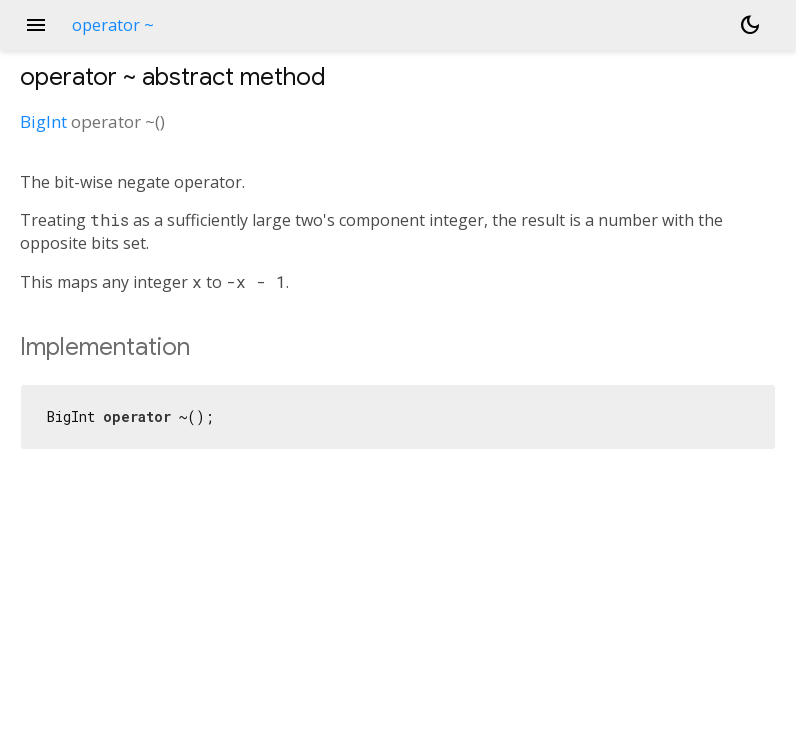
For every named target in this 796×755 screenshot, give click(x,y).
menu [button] (36, 25)
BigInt (43, 121)
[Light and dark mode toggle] (750, 25)
